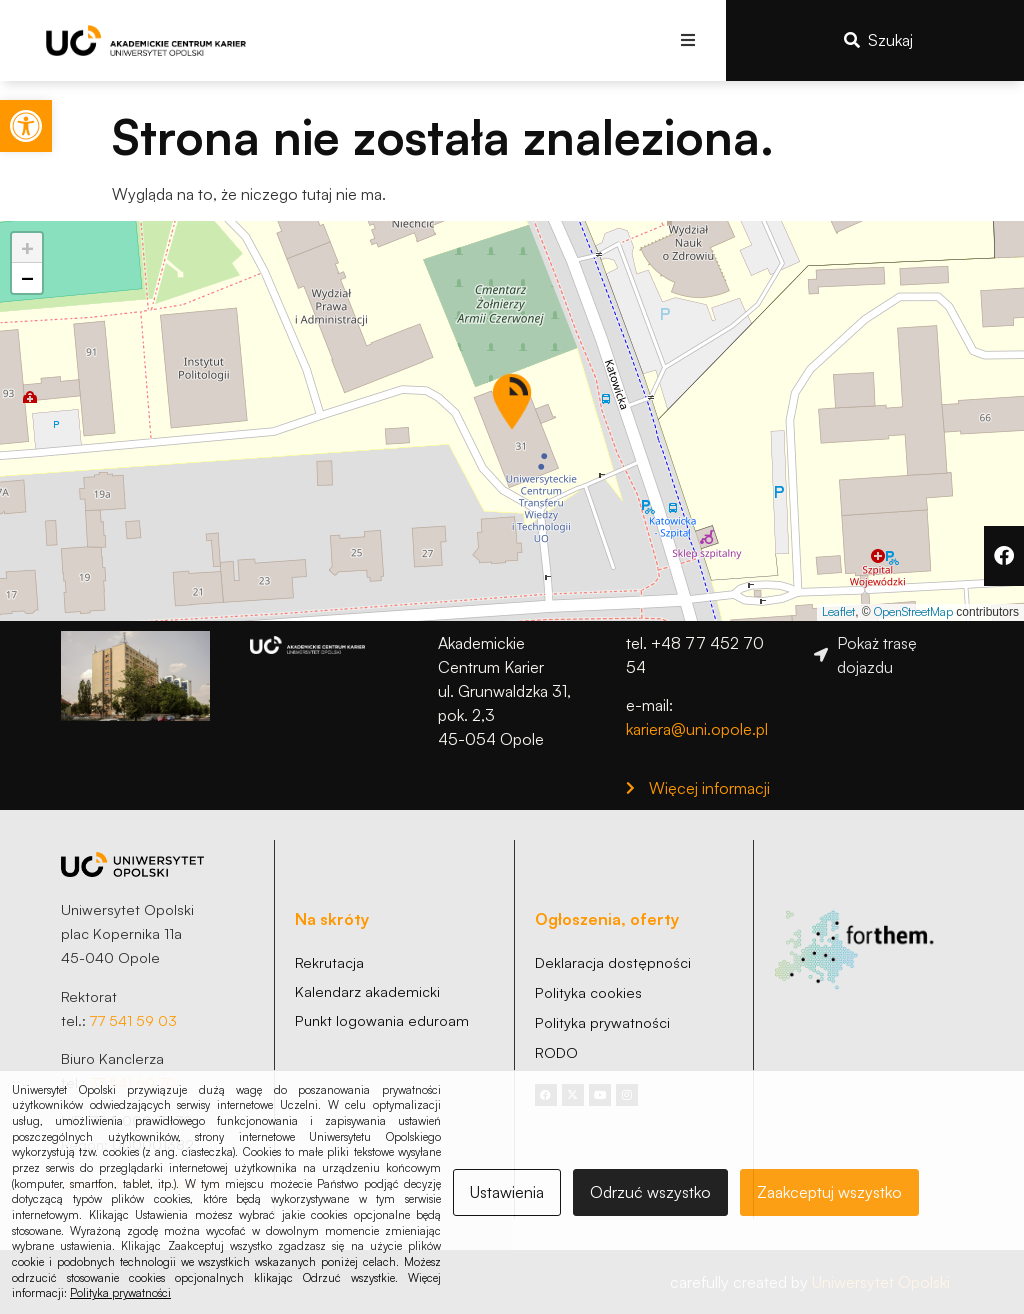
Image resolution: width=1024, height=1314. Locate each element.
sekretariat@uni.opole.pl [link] (142, 1183)
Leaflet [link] (838, 611)
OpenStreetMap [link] (913, 611)
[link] (26, 126)
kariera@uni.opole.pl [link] (697, 729)
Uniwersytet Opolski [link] (881, 1282)
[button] (688, 40)
